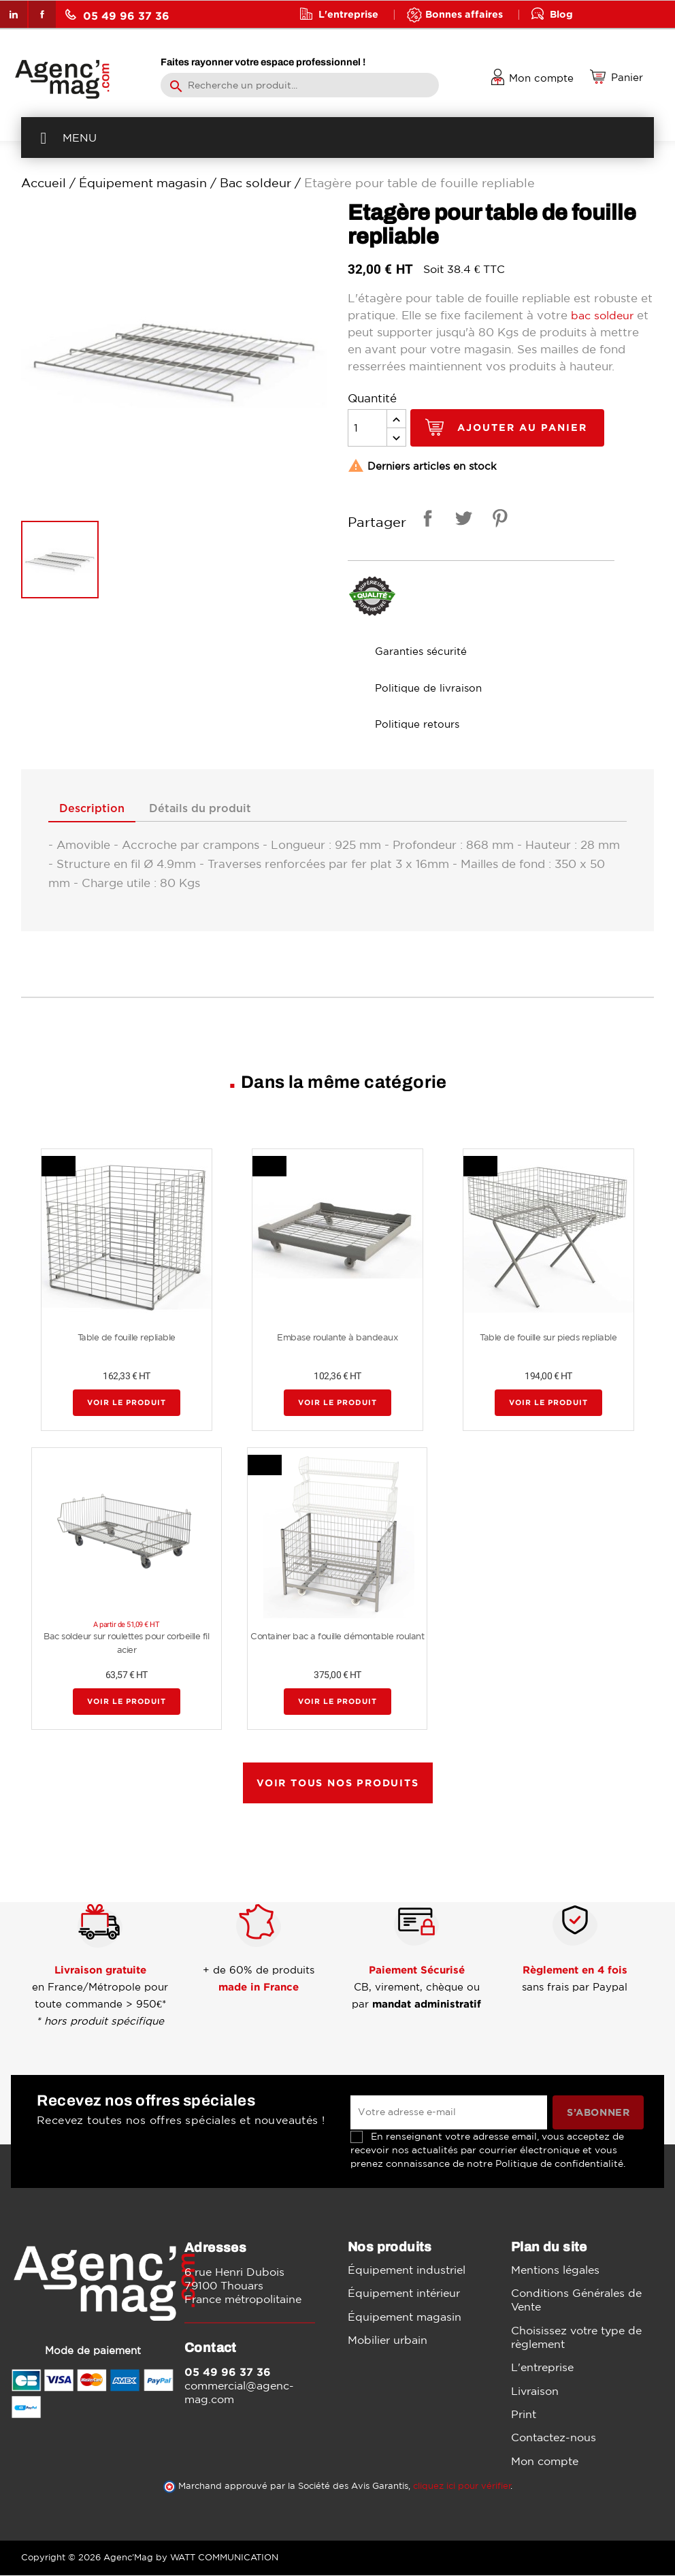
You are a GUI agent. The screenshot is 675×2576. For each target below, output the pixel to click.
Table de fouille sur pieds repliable (548, 1339)
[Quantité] (367, 428)
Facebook (42, 14)
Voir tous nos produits (338, 1784)
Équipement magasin (404, 2317)
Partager (425, 520)
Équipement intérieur (404, 2294)
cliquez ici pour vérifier (462, 2486)
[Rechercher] (300, 85)
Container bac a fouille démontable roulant (337, 1637)
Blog (561, 14)
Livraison (535, 2391)
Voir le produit (126, 1404)
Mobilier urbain (387, 2341)
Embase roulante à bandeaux (337, 1339)
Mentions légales (555, 2270)
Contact (338, 41)
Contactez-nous (553, 2438)
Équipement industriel (406, 2270)
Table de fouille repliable (127, 1339)
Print (523, 2415)
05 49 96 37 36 (117, 15)
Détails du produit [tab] (211, 809)
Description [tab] (96, 809)
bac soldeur (604, 314)
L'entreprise (348, 14)
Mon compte (544, 2462)
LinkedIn (13, 14)
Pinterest (497, 520)
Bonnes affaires (464, 14)
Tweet (461, 520)
